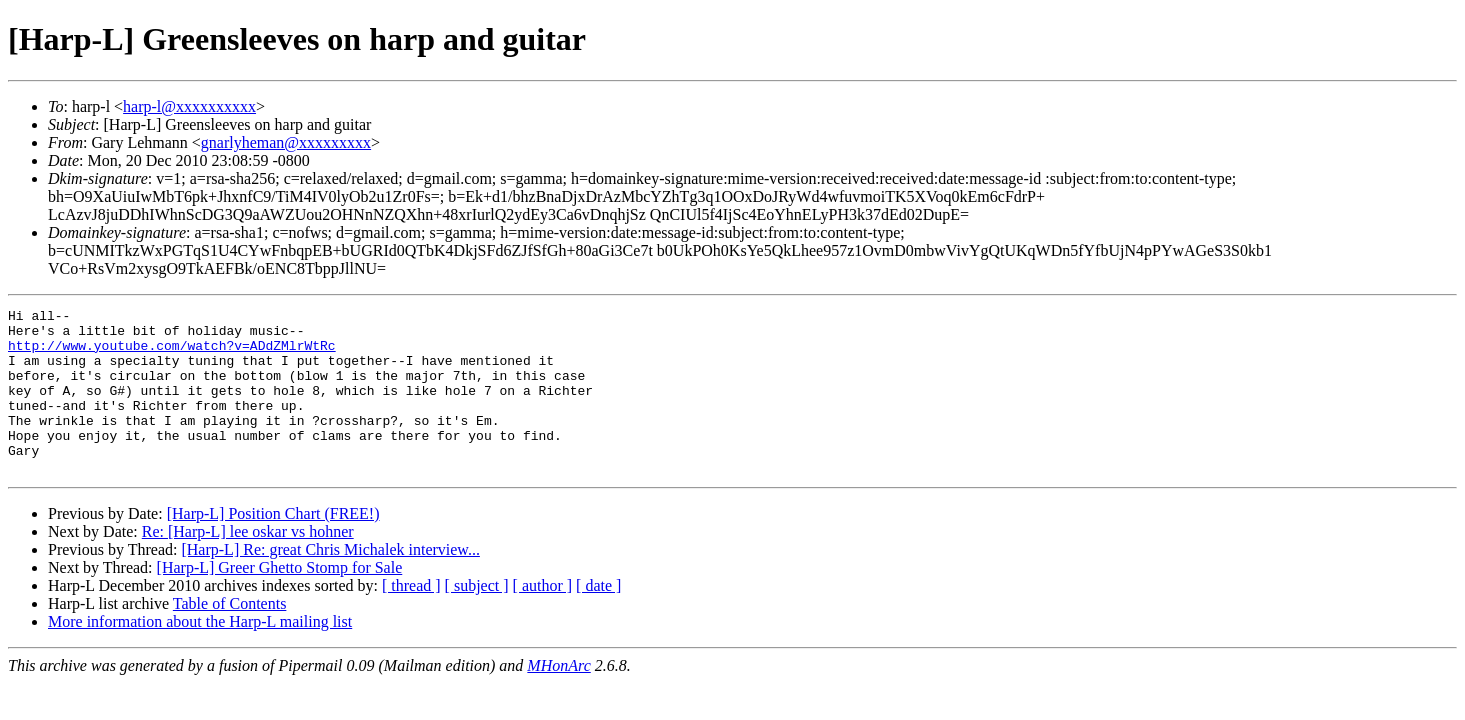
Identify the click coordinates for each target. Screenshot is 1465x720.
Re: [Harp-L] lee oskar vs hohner (248, 564)
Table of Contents (230, 636)
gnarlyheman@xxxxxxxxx (286, 142)
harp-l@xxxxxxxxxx (189, 106)
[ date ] (598, 618)
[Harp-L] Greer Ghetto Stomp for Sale (280, 600)
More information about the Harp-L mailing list (200, 654)
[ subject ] (477, 618)
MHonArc (558, 698)
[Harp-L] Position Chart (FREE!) (273, 546)
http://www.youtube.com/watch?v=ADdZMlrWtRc (172, 354)
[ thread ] (411, 618)
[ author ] (543, 618)
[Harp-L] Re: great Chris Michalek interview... (330, 582)
